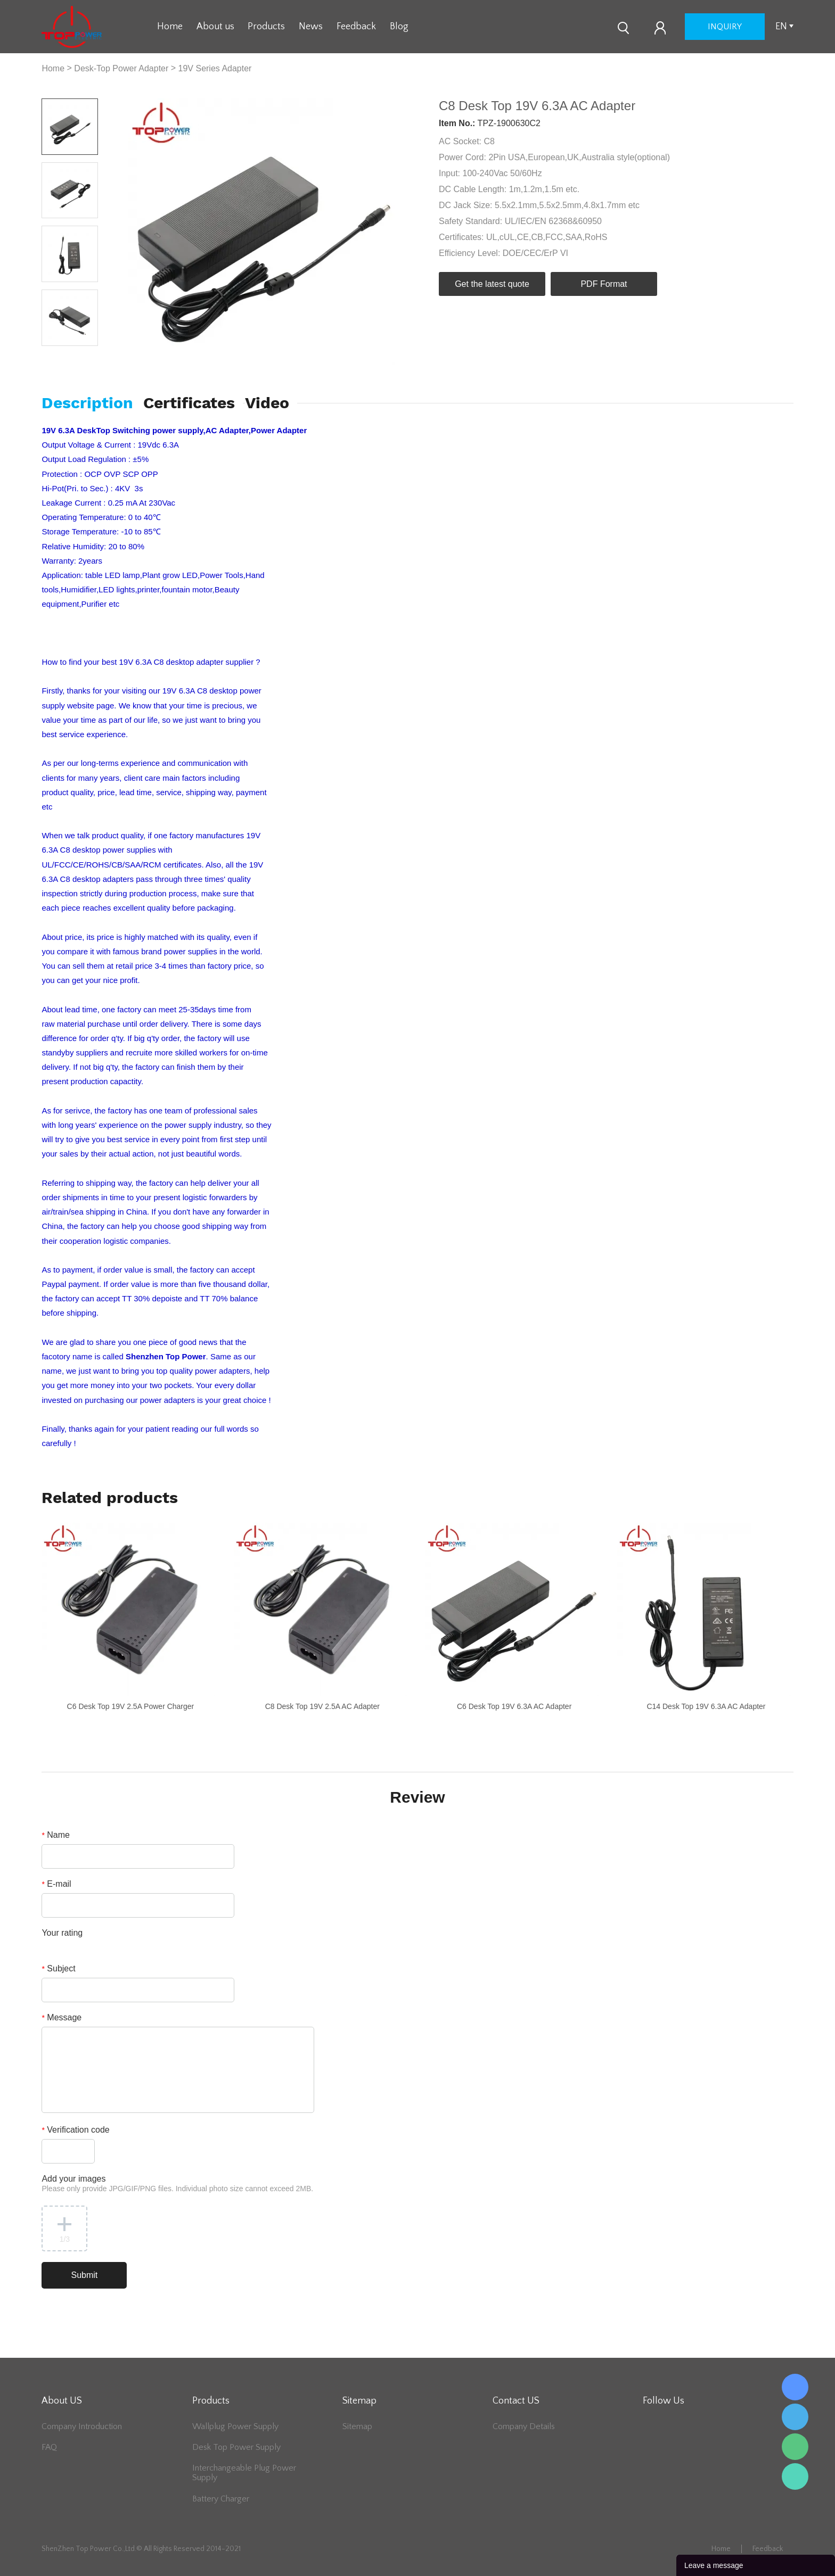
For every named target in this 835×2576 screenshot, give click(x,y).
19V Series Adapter (215, 68)
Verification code (75, 2129)
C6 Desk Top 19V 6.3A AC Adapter (514, 1706)
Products (266, 26)
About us (215, 26)
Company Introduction (82, 2426)
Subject (58, 1968)
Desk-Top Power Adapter (121, 68)
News (311, 26)
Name (56, 1834)
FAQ (49, 2447)
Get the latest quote (492, 283)
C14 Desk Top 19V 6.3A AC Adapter (705, 1706)
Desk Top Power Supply (236, 2447)
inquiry (725, 26)
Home (170, 26)
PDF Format (603, 283)
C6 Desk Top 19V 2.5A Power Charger (130, 1706)
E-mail (56, 1883)
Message (61, 2017)
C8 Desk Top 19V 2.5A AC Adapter (322, 1706)
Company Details (524, 2426)
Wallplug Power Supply (235, 2426)
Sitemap (357, 2426)
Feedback (356, 26)
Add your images (177, 2183)
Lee (795, 2476)
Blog (399, 26)
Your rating (62, 1932)
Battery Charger (220, 2499)
